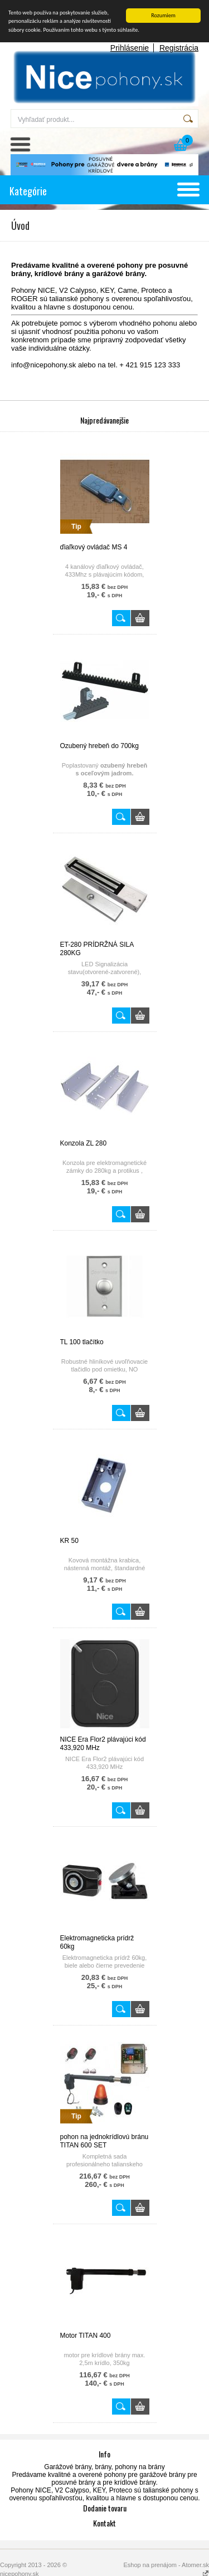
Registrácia (178, 47)
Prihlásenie (129, 47)
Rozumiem (163, 15)
